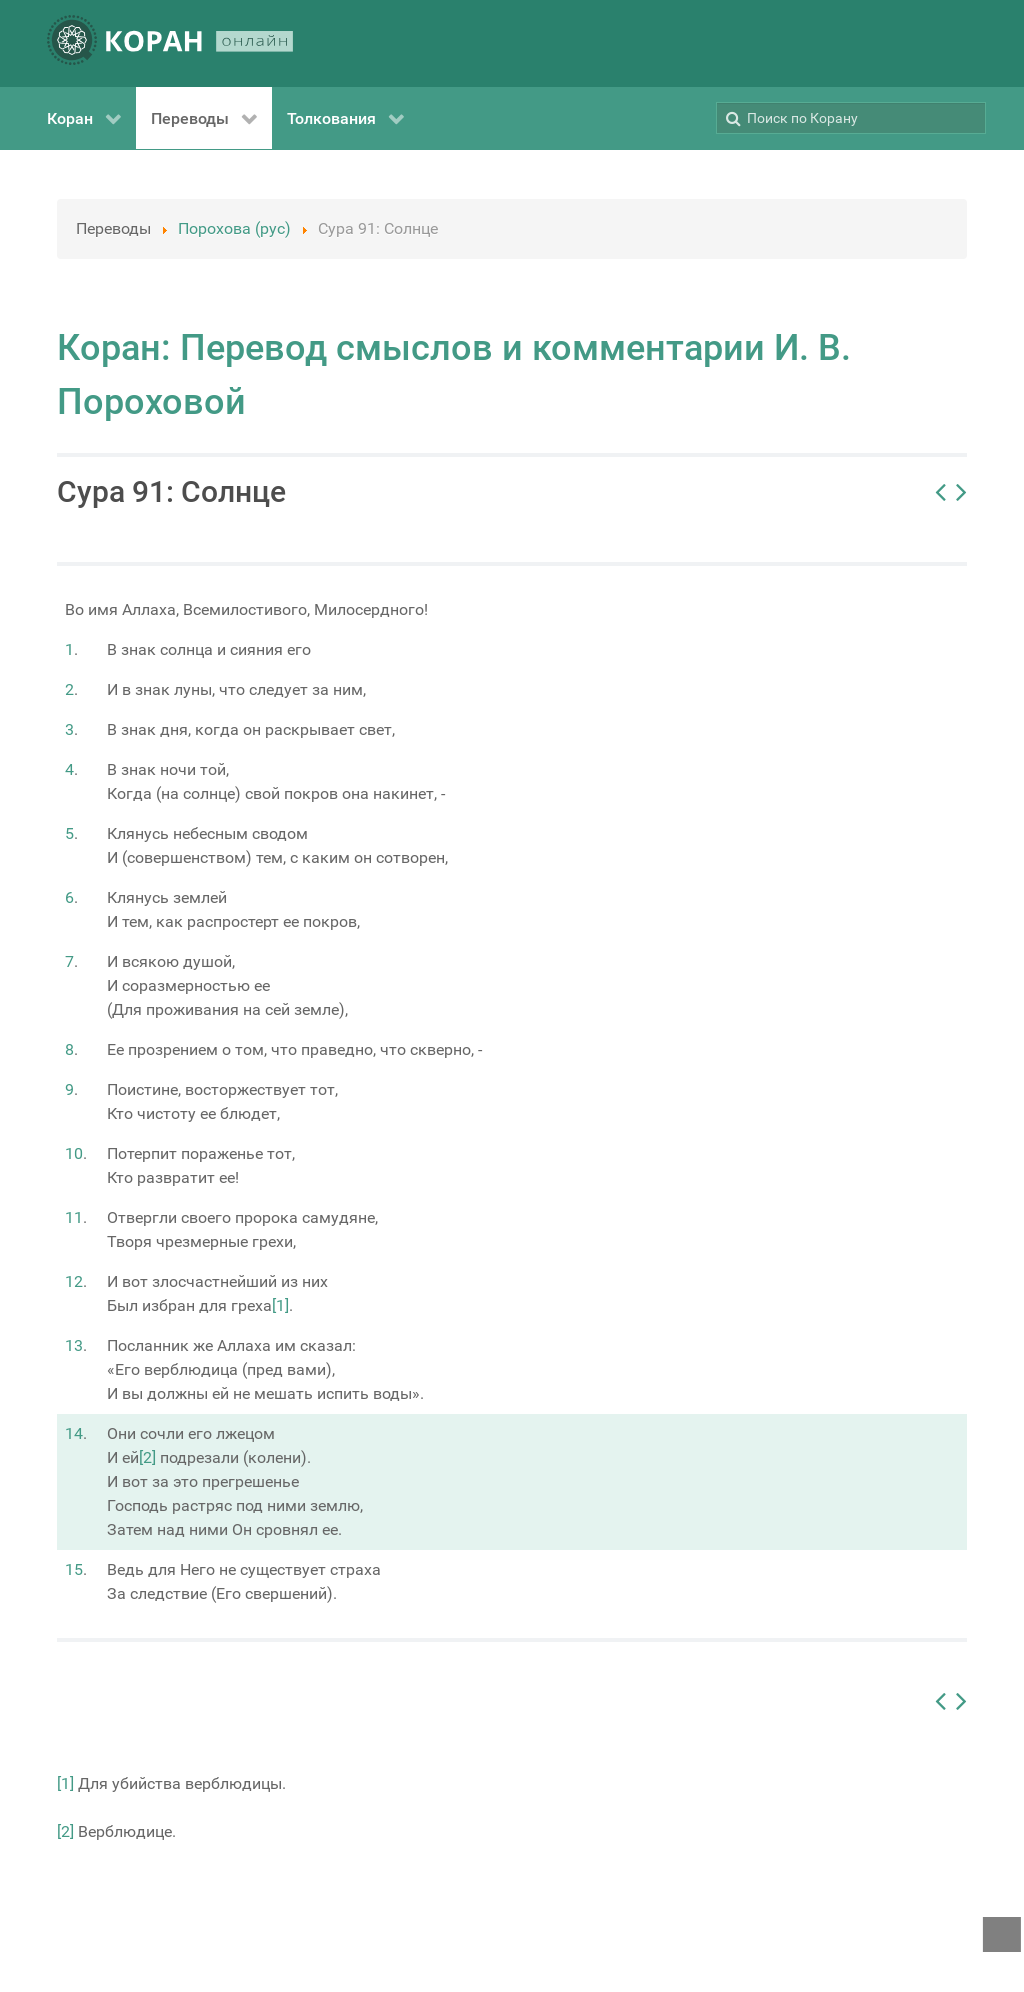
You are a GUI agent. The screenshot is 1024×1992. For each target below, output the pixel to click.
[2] (147, 1457)
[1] (280, 1305)
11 (74, 1217)
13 (74, 1345)
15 (74, 1569)
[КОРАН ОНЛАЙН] (170, 43)
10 (74, 1153)
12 (74, 1281)
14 (74, 1433)
